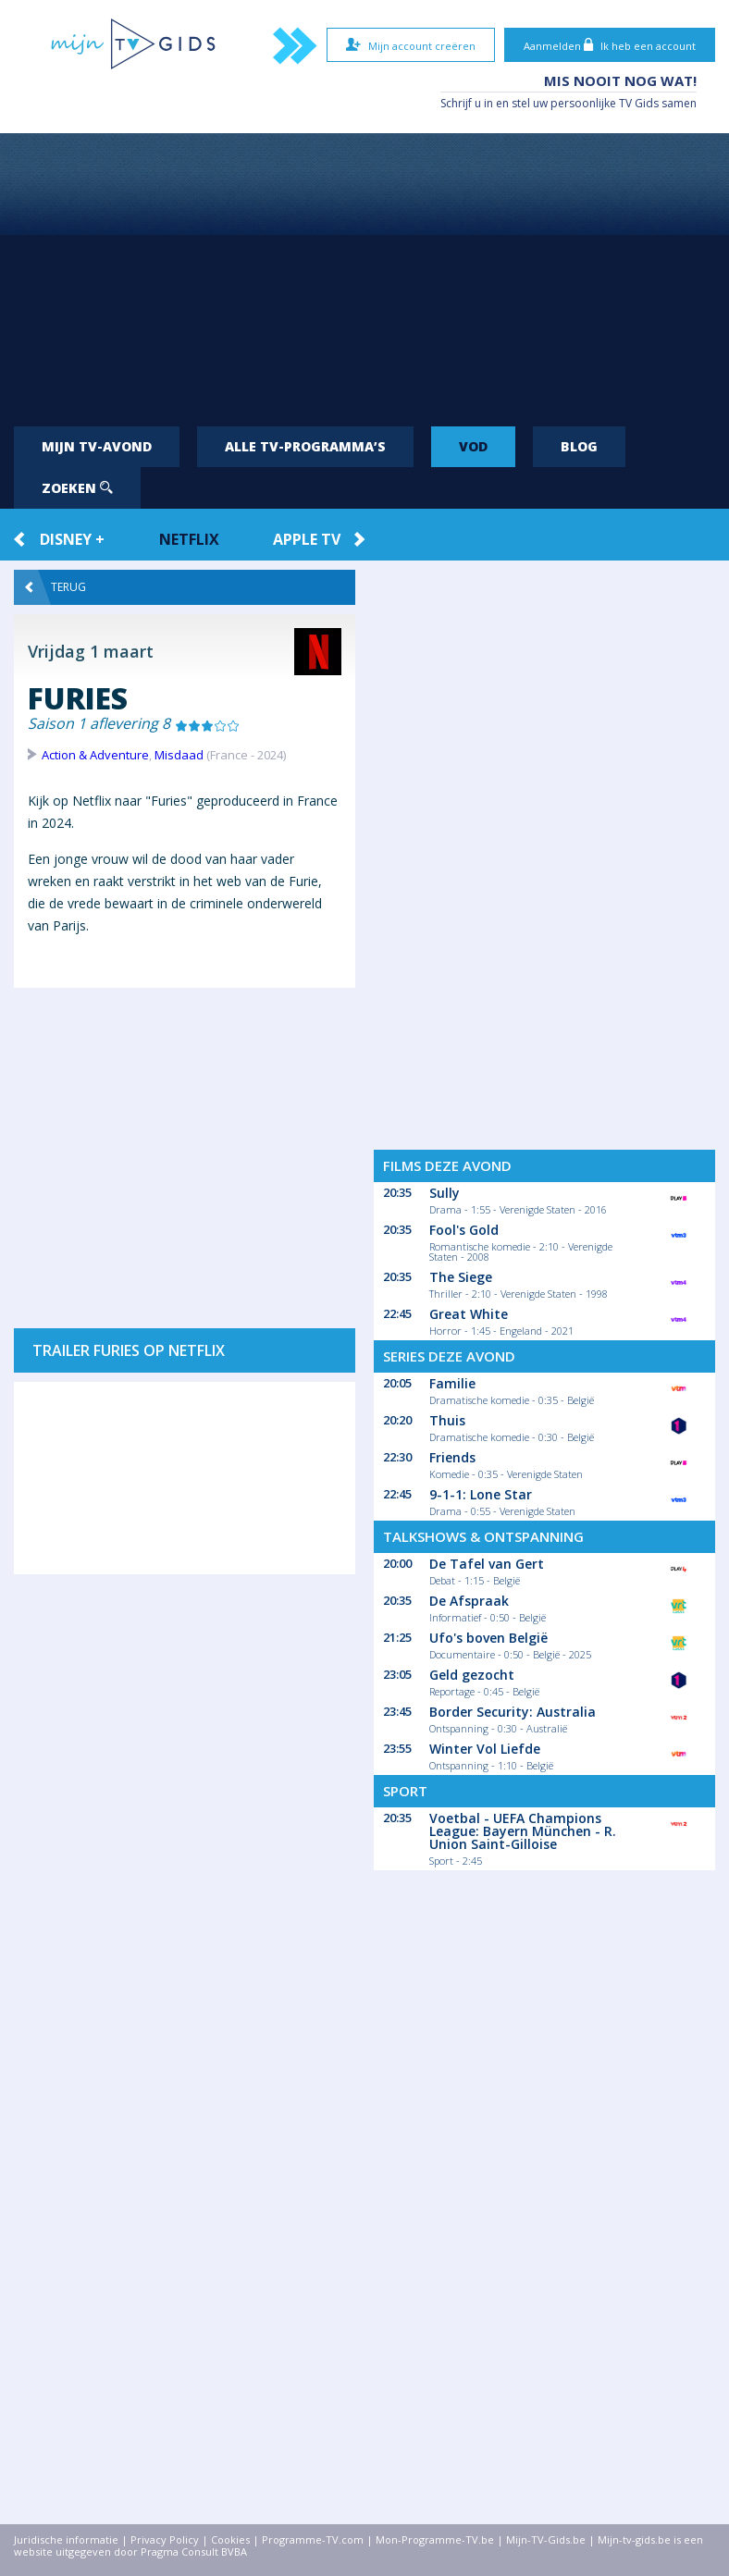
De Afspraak (469, 1600)
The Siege (460, 1277)
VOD (473, 446)
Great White (468, 1314)
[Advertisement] (364, 271)
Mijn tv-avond (97, 446)
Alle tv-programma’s (305, 446)
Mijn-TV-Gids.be (546, 2539)
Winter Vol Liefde (484, 1748)
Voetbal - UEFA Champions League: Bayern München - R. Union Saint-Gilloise (522, 1831)
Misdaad (179, 754)
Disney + (72, 539)
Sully (444, 1193)
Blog (579, 446)
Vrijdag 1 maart (91, 651)
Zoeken (77, 488)
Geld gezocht (471, 1674)
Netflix (189, 539)
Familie (452, 1383)
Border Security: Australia (512, 1711)
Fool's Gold (464, 1230)
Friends (452, 1457)
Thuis (447, 1420)
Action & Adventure (95, 754)
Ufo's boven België (488, 1637)
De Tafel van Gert (486, 1563)
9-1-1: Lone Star (480, 1494)
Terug (55, 587)
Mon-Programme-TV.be (435, 2539)
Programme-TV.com (313, 2539)
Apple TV (306, 539)
